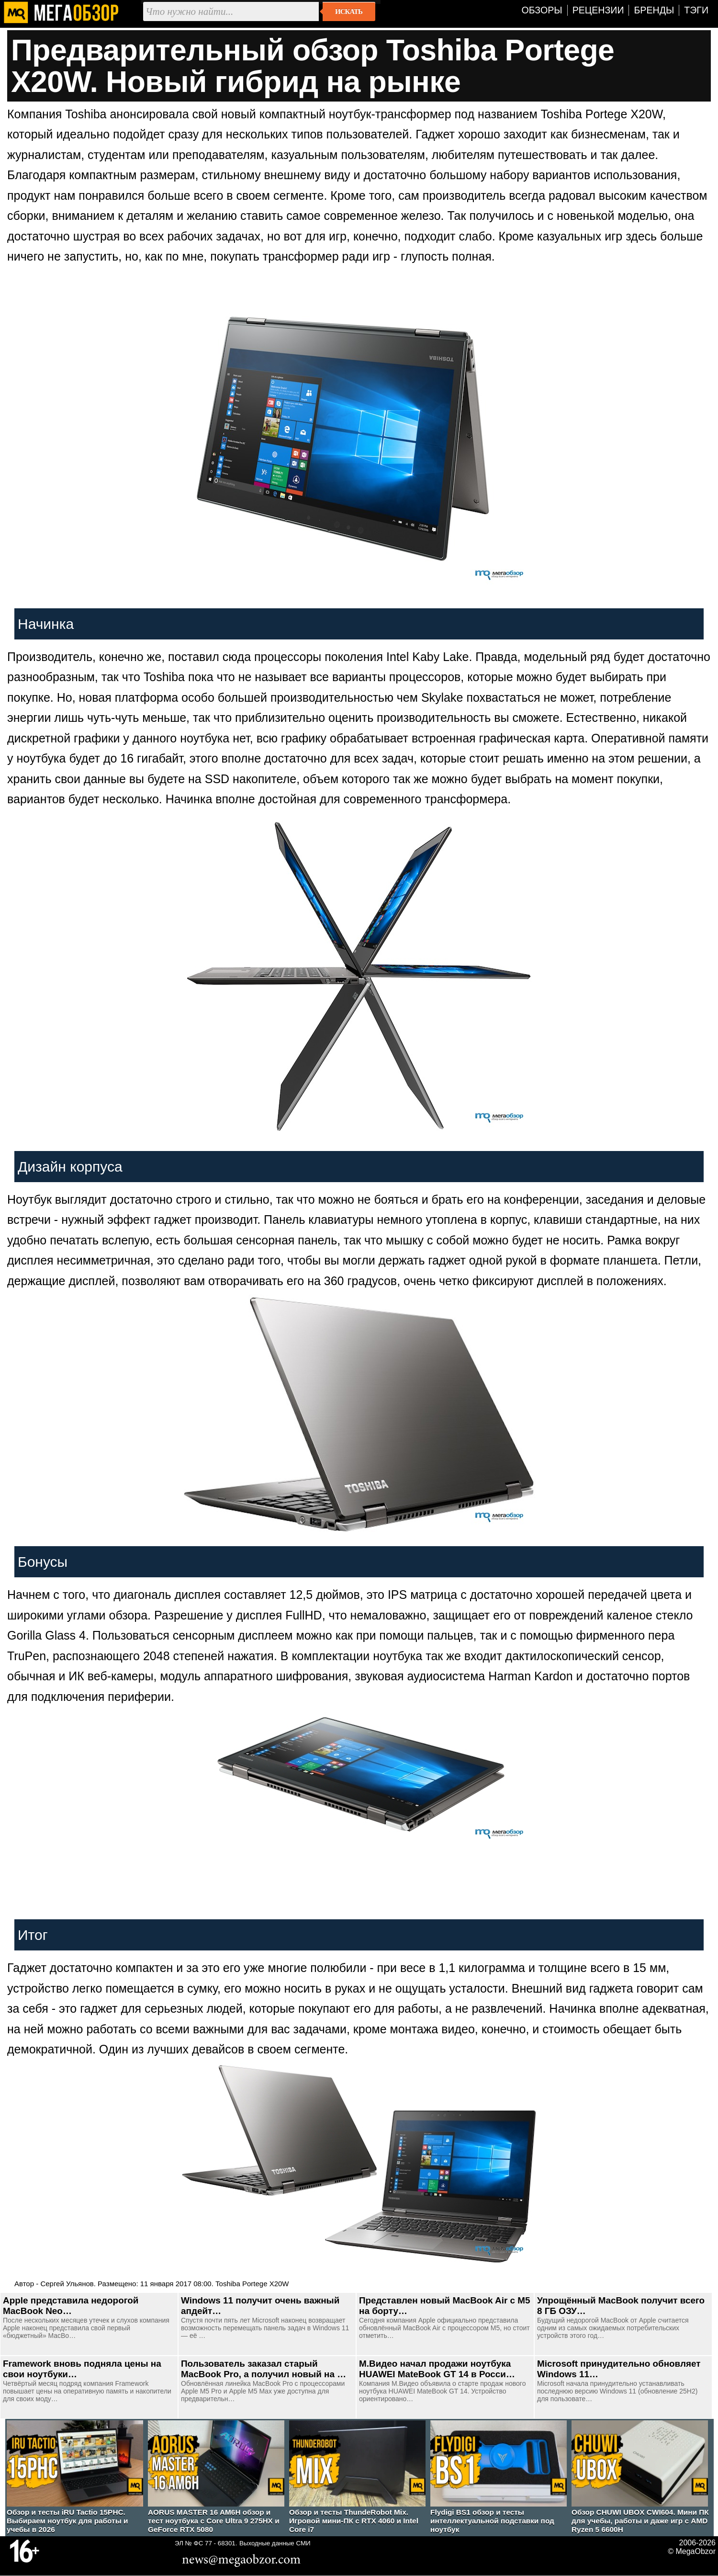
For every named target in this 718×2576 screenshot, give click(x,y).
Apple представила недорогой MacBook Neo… (70, 2305)
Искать (348, 11)
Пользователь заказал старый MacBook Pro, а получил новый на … (263, 2369)
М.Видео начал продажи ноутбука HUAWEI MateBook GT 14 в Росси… (437, 2369)
